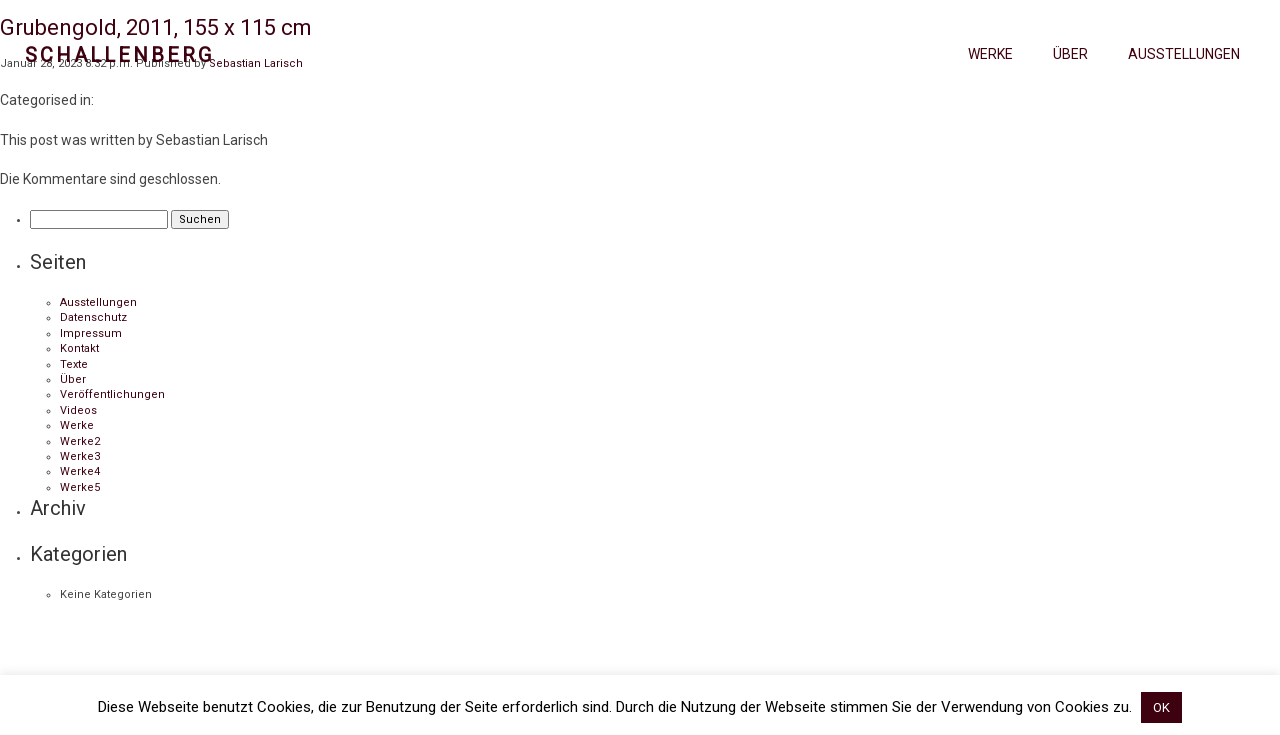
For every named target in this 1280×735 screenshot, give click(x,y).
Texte (74, 364)
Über (1070, 54)
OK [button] (1161, 707)
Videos (78, 410)
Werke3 (80, 456)
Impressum (91, 333)
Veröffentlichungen (112, 394)
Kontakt (79, 348)
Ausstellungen (1184, 54)
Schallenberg (119, 55)
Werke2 (80, 441)
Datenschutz (93, 317)
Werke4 (80, 471)
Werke (990, 54)
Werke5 (80, 487)
